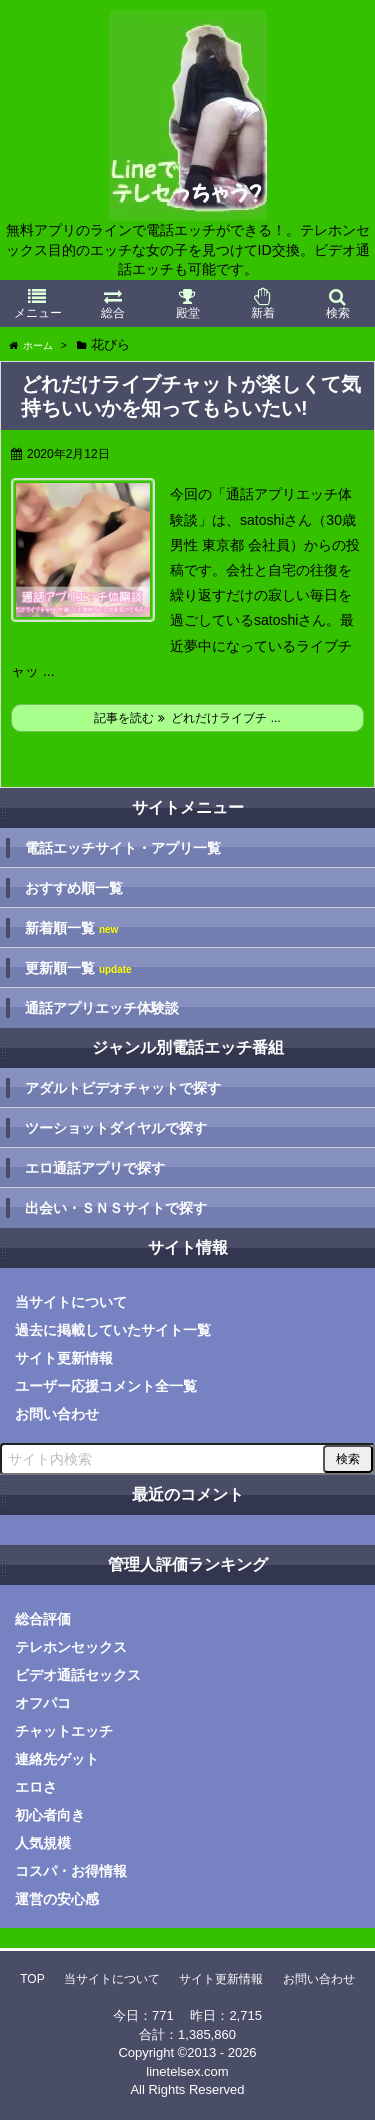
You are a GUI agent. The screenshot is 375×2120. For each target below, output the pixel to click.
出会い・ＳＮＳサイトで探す (116, 1208)
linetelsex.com (187, 2071)
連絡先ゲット (57, 1759)
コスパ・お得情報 (71, 1871)
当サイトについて (71, 1302)
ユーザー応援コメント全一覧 (106, 1386)
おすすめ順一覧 (74, 888)
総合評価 (43, 1619)
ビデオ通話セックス (78, 1675)
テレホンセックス (71, 1647)
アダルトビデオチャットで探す (123, 1088)
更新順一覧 (78, 968)
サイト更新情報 (64, 1358)
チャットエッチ (64, 1731)
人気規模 (43, 1843)
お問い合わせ (57, 1414)
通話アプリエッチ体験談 (102, 1008)
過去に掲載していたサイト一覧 (113, 1330)
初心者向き (50, 1815)
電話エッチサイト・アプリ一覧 (123, 848)
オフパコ (43, 1703)
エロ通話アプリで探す (95, 1168)
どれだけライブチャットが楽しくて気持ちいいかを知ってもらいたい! (191, 396)
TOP (32, 1979)
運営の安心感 (57, 1899)
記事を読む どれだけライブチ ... (187, 718)
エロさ (36, 1787)
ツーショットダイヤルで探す (116, 1128)
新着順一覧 (71, 928)
